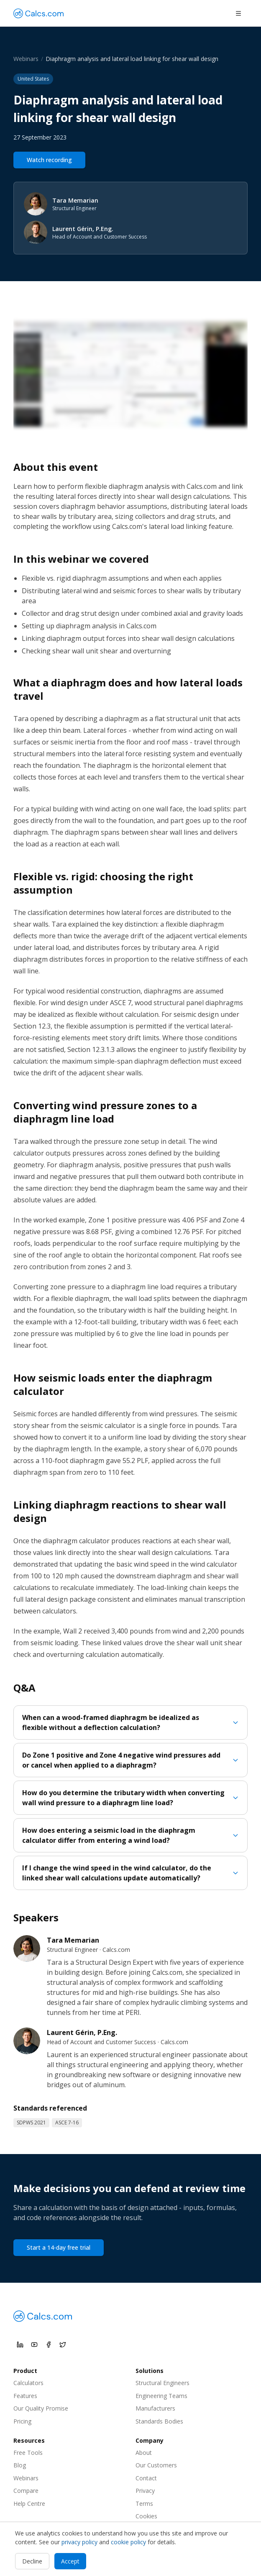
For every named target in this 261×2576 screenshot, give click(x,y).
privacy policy (79, 2542)
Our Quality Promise (40, 2408)
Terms (144, 2503)
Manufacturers (155, 2408)
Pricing (22, 2421)
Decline (32, 2561)
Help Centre (29, 2503)
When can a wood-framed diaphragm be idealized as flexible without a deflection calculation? (130, 1722)
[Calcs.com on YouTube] (34, 2344)
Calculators (28, 2383)
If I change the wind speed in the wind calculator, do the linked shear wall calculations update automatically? (130, 1872)
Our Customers (156, 2465)
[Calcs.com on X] (62, 2344)
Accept (70, 2561)
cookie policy (128, 2542)
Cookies (146, 2516)
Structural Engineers (162, 2383)
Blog (19, 2465)
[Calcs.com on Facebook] (48, 2344)
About (144, 2453)
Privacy (145, 2491)
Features (25, 2396)
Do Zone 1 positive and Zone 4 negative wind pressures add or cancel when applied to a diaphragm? (130, 1760)
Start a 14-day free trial (58, 2247)
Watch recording (49, 160)
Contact (146, 2478)
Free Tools (28, 2453)
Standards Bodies (159, 2421)
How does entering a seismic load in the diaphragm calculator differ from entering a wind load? (130, 1835)
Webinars (25, 59)
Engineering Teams (161, 2396)
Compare (25, 2491)
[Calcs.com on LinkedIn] (20, 2344)
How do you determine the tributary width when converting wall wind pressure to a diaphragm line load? (130, 1797)
